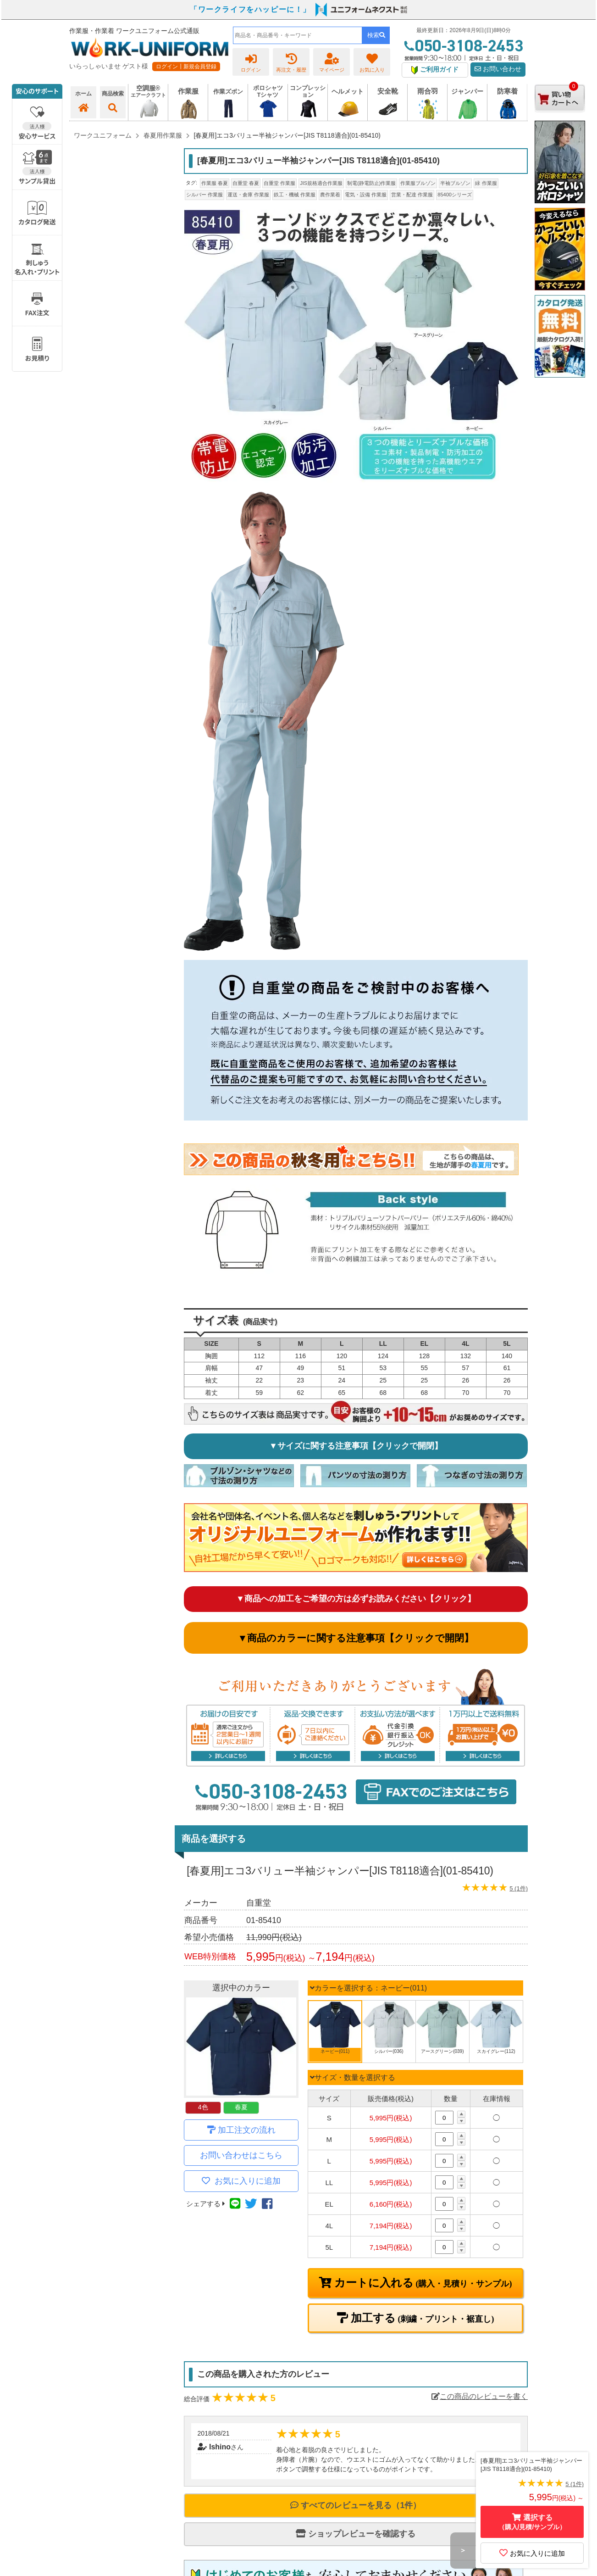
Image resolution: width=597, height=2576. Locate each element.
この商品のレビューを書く (479, 2396)
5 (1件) (518, 1888)
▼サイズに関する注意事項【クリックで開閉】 (355, 1445)
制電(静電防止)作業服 (371, 183)
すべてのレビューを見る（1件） (355, 2505)
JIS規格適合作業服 (321, 183)
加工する (421, 2318)
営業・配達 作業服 (412, 194)
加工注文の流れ (247, 2130)
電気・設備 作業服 (366, 194)
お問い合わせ (498, 69)
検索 (376, 35)
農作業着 (330, 194)
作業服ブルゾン (418, 183)
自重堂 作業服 (279, 183)
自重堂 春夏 (245, 183)
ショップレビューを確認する (355, 2533)
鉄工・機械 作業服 (294, 194)
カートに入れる (422, 2283)
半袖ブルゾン (455, 183)
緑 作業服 (486, 183)
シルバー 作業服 (204, 194)
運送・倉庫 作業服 (248, 194)
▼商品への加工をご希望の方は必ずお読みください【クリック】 (355, 1598)
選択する (532, 2522)
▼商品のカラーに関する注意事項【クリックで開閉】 (356, 1638)
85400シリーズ (454, 194)
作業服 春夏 (214, 183)
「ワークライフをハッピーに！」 (250, 9)
